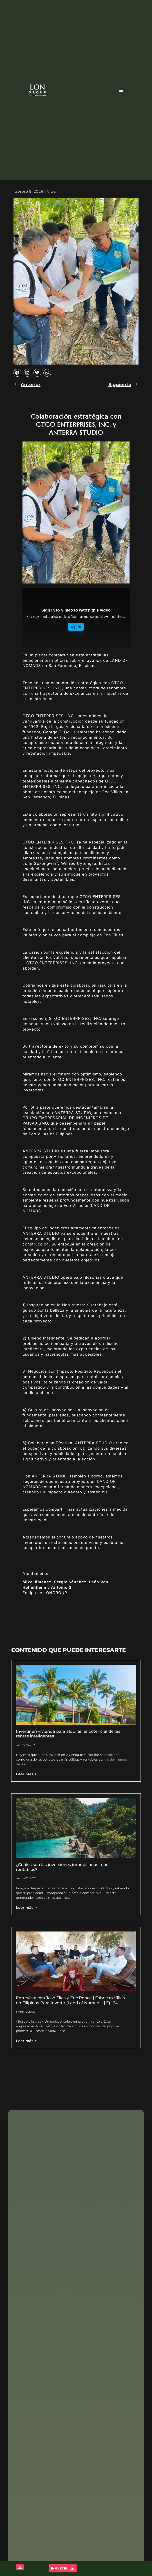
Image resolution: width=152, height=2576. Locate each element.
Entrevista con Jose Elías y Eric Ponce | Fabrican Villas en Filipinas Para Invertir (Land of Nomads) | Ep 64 (70, 2000)
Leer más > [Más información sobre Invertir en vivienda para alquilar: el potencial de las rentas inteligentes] (26, 1774)
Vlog (51, 191)
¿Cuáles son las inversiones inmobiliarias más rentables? (62, 1867)
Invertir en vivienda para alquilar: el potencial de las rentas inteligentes (68, 1734)
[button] (121, 90)
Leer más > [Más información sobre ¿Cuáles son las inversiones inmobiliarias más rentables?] (26, 1907)
